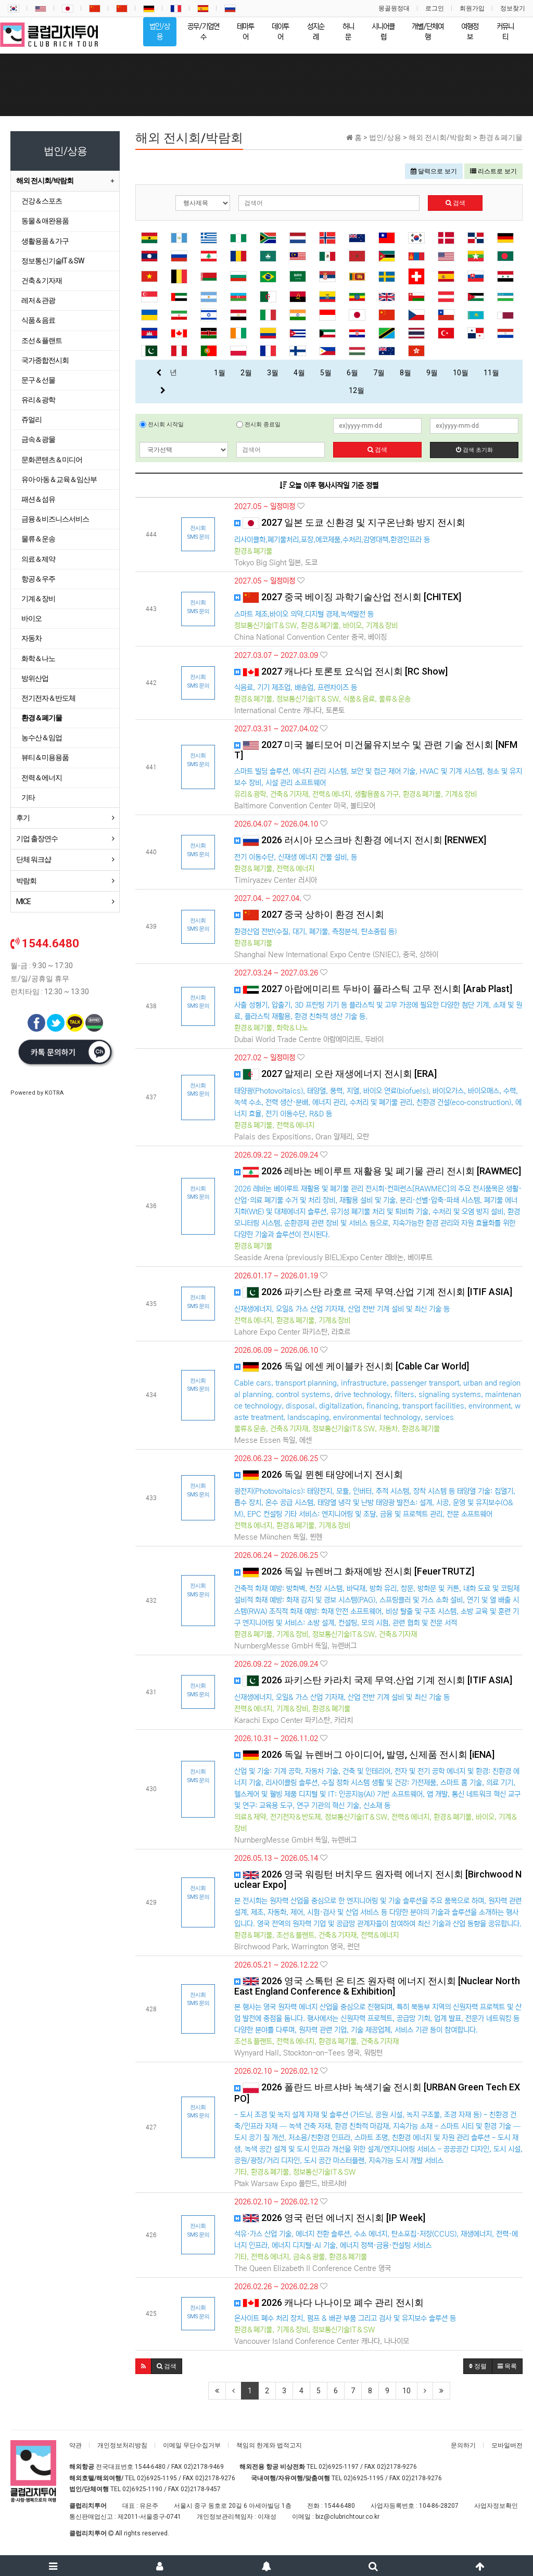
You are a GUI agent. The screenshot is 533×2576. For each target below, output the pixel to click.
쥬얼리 (31, 419)
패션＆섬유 (38, 499)
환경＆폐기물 (41, 718)
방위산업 (34, 678)
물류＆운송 (38, 539)
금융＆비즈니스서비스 (55, 519)
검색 (455, 203)
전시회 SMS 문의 (198, 532)
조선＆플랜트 (41, 340)
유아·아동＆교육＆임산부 (59, 479)
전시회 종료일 (258, 424)
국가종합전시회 (45, 360)
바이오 (31, 618)
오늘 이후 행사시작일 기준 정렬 (329, 485)
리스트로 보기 (493, 171)
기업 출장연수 (37, 838)
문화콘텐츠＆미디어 (51, 459)
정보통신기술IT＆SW (52, 261)
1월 (219, 373)
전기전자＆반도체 (48, 698)
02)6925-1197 (339, 2466)
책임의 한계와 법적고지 (269, 2445)
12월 (356, 390)
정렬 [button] (478, 2366)
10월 (460, 373)
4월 (299, 373)
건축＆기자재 (41, 280)
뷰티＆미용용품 (45, 757)
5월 (326, 373)
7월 (379, 373)
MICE (23, 901)
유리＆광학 (38, 400)
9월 (432, 373)
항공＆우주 (38, 579)
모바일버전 (507, 2445)
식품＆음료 (38, 320)
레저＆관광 (38, 300)
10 (406, 2391)
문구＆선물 (38, 380)
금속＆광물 (38, 439)
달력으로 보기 (434, 171)
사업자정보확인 (496, 2505)
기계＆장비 (38, 598)
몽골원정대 (394, 8)
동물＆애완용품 (45, 221)
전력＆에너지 (41, 777)
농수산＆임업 (41, 737)
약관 (75, 2445)
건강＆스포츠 (41, 201)
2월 (246, 373)
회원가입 (472, 8)
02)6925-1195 (157, 2478)
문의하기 (463, 2445)
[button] (143, 2366)
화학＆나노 (38, 658)
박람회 (26, 881)
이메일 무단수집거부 (192, 2445)
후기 (23, 818)
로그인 (434, 8)
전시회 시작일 (161, 424)
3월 (272, 373)
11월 (491, 373)
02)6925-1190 (142, 2489)
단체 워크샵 (33, 859)
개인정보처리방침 (122, 2445)
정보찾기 (512, 8)
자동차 (31, 638)
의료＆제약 (38, 559)
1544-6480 (150, 2466)
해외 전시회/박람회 (44, 180)
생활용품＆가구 (45, 241)
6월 (352, 373)
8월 (405, 373)
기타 (28, 797)
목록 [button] (507, 2366)
